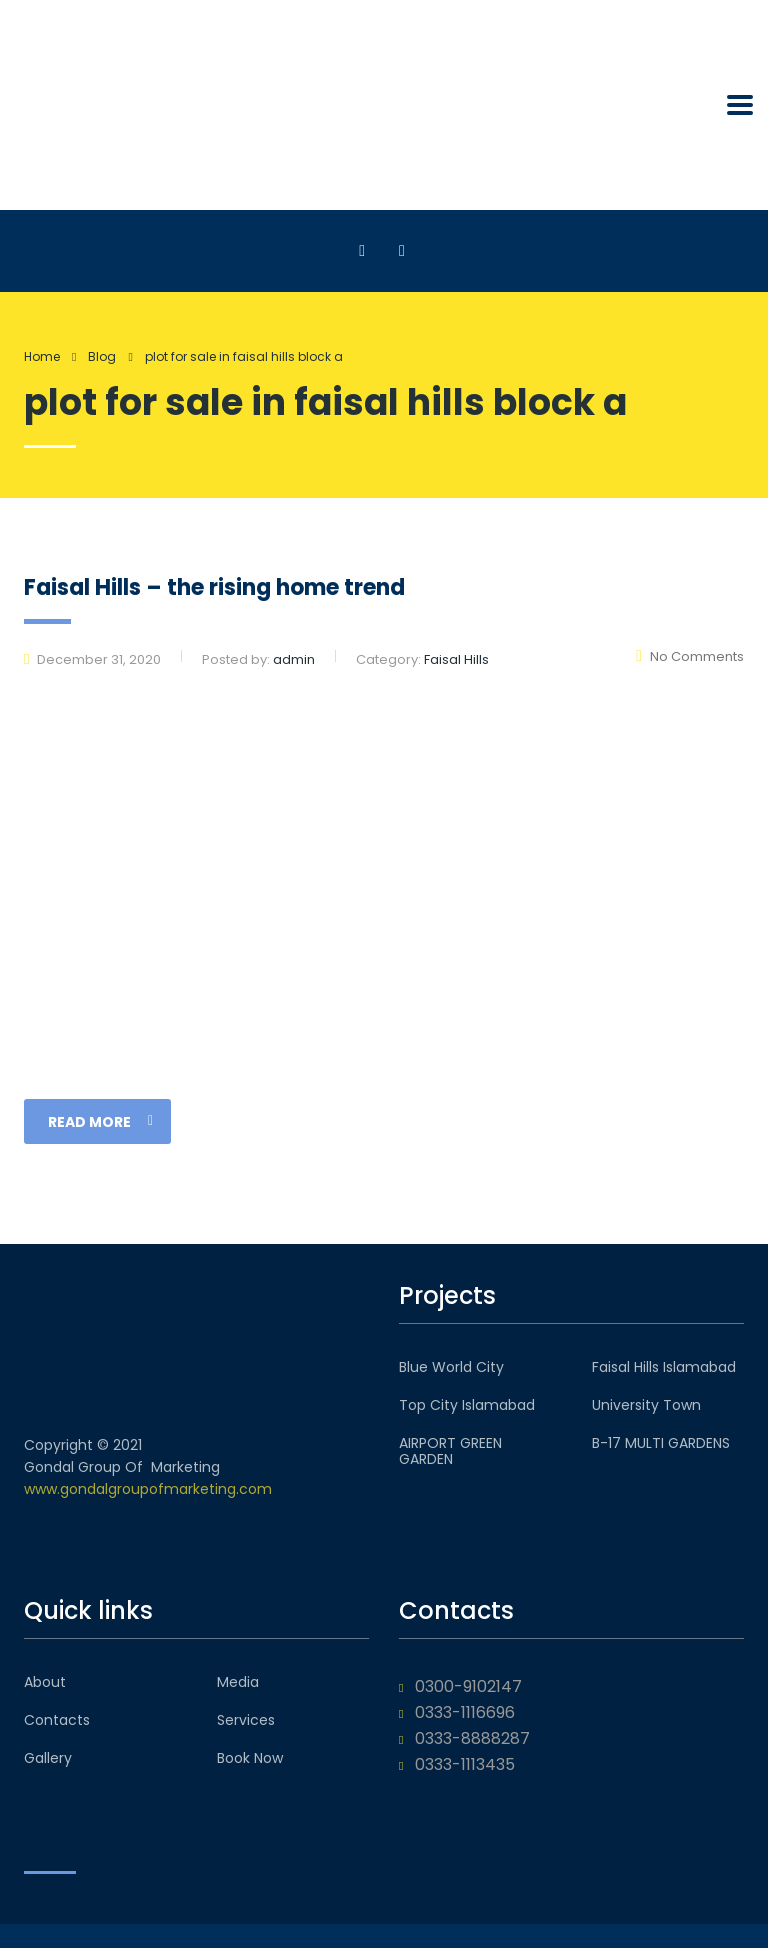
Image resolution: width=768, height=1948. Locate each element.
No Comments (690, 656)
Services (246, 1720)
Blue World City (451, 1367)
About (45, 1682)
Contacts (57, 1720)
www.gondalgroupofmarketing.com (148, 1489)
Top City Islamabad (467, 1405)
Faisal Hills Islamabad (664, 1367)
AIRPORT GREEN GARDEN (450, 1451)
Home (42, 356)
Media (238, 1682)
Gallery (48, 1758)
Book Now (250, 1758)
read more (100, 1122)
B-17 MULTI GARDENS (661, 1443)
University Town (646, 1405)
